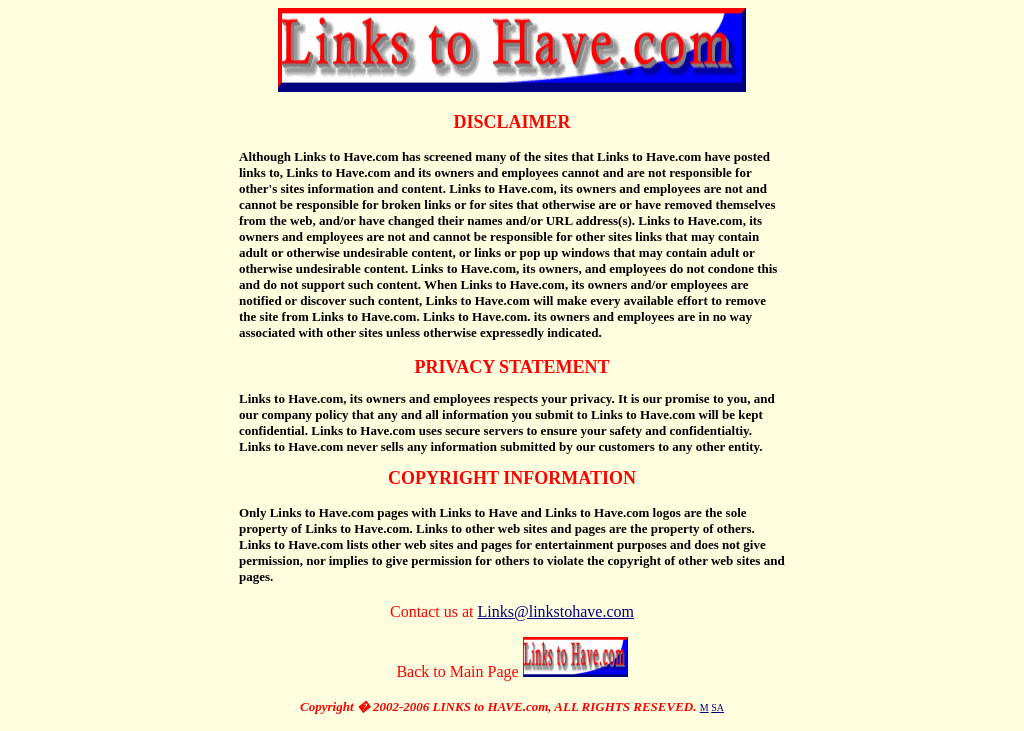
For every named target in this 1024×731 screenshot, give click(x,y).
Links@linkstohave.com (556, 611)
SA (717, 707)
